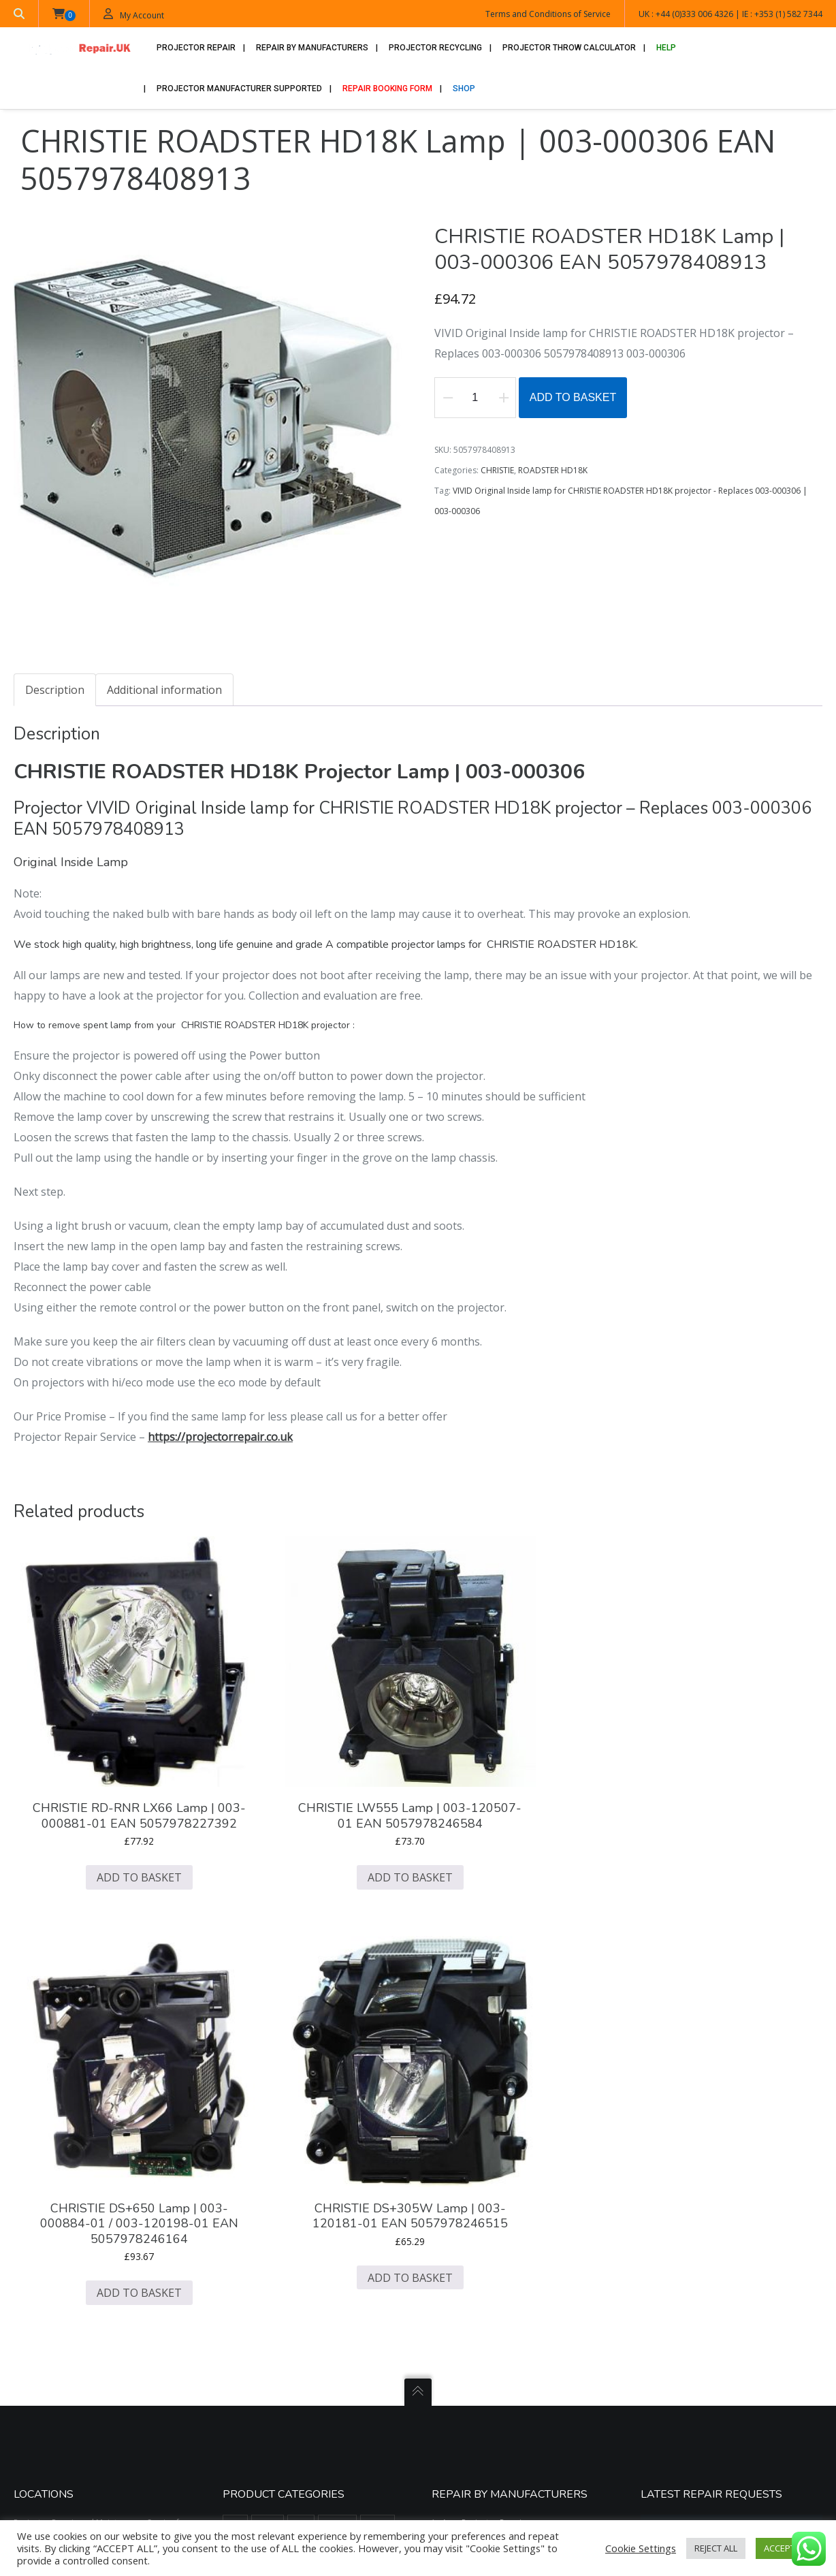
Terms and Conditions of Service (548, 14)
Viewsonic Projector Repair (493, 2344)
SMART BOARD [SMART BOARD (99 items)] (254, 2397)
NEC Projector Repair (482, 2246)
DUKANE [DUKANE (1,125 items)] (313, 2170)
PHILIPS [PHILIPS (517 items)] (301, 2296)
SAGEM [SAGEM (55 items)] (242, 2346)
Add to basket (573, 398)
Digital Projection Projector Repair (507, 2148)
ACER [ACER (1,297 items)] (267, 2069)
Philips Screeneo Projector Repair (506, 2279)
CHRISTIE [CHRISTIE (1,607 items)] (245, 2120)
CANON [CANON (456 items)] (295, 2094)
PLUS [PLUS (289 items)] (340, 2296)
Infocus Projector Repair (488, 2197)
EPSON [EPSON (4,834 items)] (242, 2195)
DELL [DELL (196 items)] (238, 2145)
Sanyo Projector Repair (486, 2311)
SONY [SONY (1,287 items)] (307, 2397)
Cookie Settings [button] (640, 2548)
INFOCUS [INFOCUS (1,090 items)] (291, 2220)
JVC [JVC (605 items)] (330, 2220)
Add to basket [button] (102, 1821)
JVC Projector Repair (480, 2213)
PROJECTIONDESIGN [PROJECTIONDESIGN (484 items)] (265, 2321)
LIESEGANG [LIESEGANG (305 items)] (342, 2246)
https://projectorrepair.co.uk (220, 1437)
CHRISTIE (497, 471)
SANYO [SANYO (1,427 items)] (337, 2346)
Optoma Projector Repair (491, 2262)
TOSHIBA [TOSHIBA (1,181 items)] (349, 2397)
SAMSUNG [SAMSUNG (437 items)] (289, 2346)
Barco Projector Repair (486, 2082)
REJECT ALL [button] (715, 2548)
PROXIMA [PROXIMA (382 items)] (333, 2321)
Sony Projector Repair (484, 2328)
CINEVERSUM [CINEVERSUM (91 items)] (301, 2120)
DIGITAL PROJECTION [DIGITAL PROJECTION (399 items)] (300, 2145)
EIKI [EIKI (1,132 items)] (352, 2170)
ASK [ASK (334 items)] (301, 2069)
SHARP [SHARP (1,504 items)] (295, 2371)
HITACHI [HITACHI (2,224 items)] (243, 2220)
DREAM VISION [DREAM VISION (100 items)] (255, 2170)
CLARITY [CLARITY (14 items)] (355, 2120)
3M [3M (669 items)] (235, 2069)
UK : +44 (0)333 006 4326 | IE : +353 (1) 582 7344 (730, 14)
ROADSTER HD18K (553, 471)
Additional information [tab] (164, 691)
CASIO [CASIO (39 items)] (337, 2094)
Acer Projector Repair (483, 2066)
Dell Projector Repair (482, 2131)
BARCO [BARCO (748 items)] (337, 2069)
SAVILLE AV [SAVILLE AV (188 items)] (248, 2371)
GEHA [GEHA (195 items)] (281, 2195)
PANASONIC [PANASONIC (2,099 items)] (250, 2296)
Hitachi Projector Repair (488, 2181)
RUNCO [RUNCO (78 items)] (381, 2321)
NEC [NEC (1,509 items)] (294, 2271)
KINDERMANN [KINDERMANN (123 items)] (253, 2246)
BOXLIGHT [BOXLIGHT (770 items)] (247, 2094)
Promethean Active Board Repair (505, 2295)
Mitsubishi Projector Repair (494, 2230)
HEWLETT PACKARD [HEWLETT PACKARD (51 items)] (341, 2195)
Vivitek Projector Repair (487, 2360)
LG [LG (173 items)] (299, 2246)
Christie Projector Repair (489, 2115)
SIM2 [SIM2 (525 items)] (333, 2371)
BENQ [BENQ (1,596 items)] (377, 2069)
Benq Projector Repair (485, 2099)
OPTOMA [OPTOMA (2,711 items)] (335, 2271)
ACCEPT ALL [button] (787, 2548)
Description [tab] (54, 691)
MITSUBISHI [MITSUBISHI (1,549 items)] (249, 2271)
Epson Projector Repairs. (489, 2164)
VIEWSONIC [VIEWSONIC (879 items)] (249, 2422)
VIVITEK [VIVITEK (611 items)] (299, 2422)
